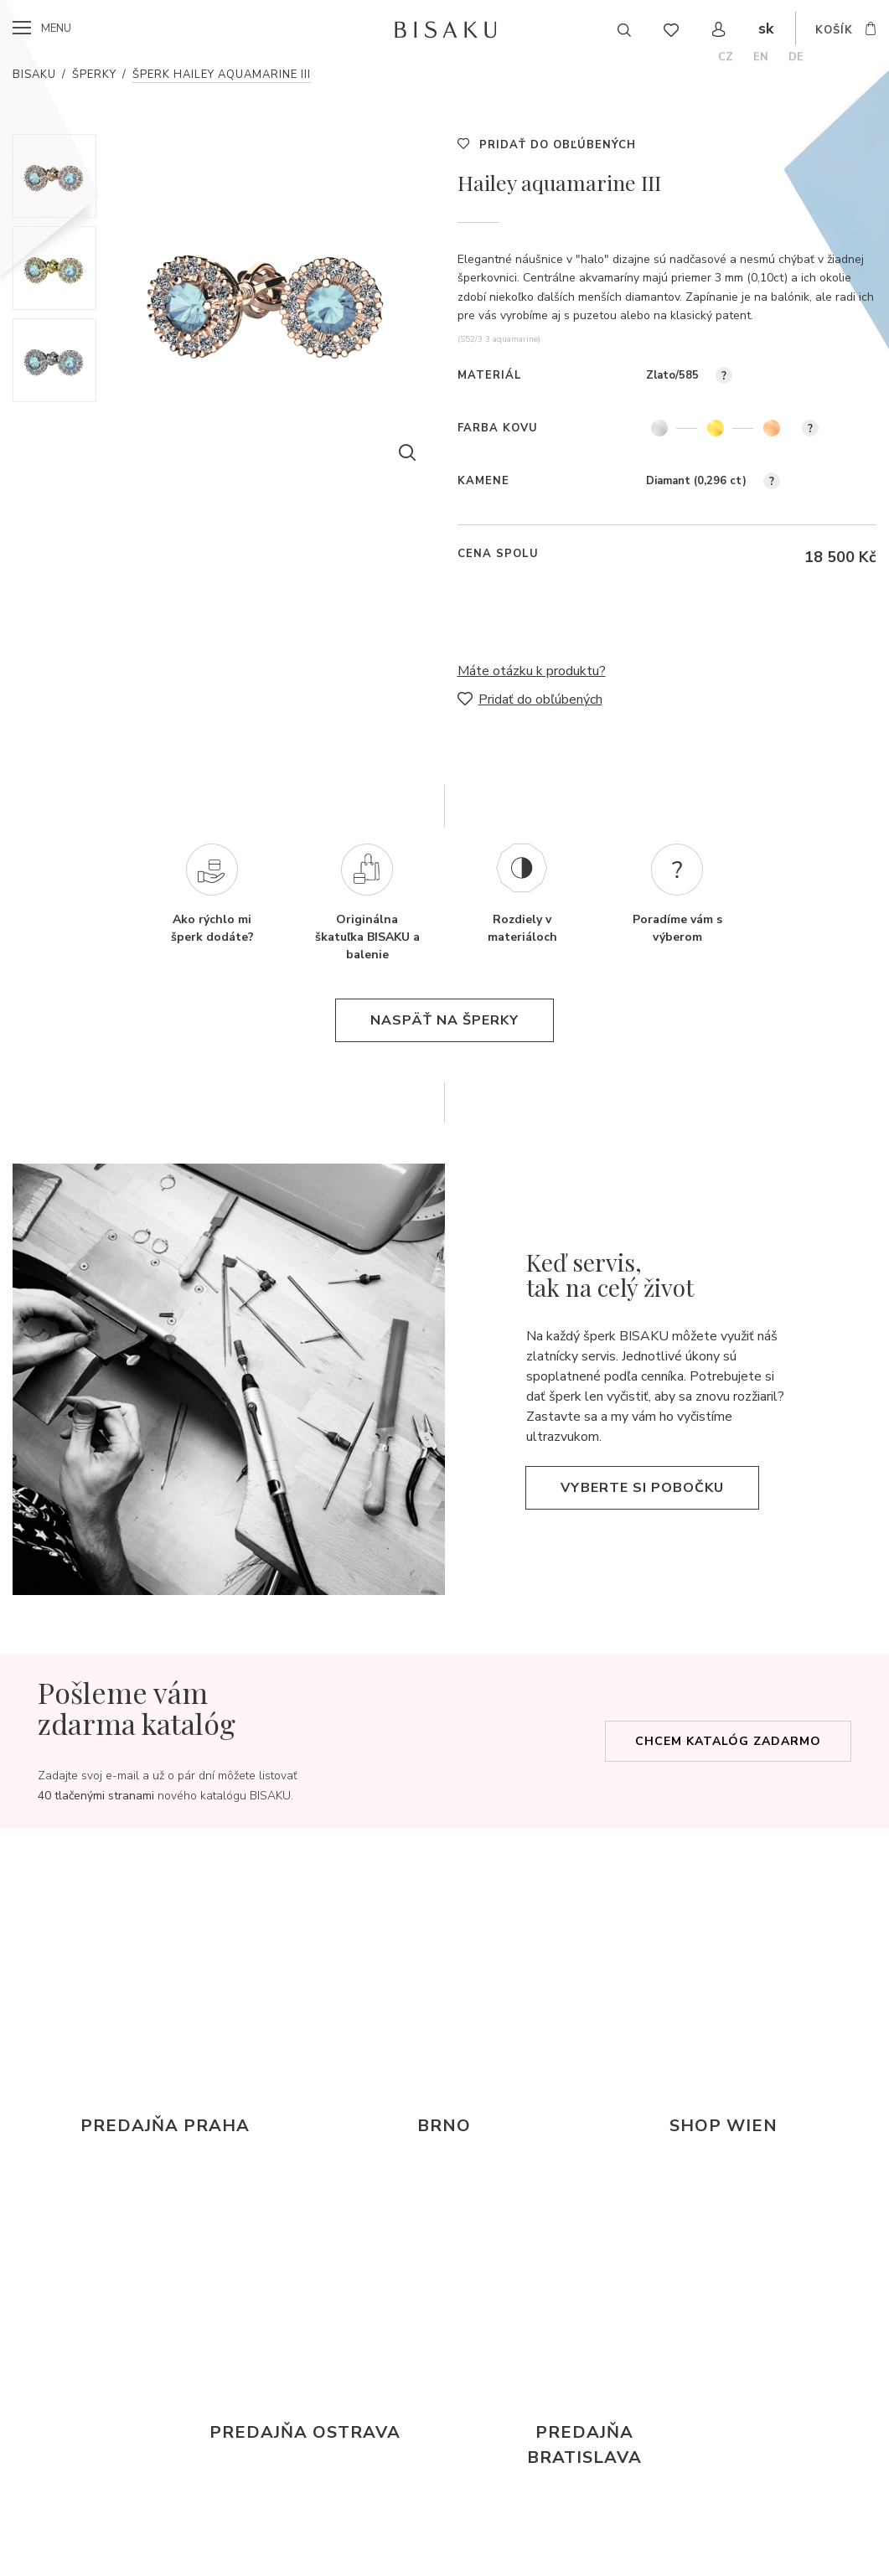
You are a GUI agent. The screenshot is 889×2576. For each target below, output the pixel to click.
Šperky (94, 74)
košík (834, 30)
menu (56, 28)
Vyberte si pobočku (642, 1488)
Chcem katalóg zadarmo (728, 1741)
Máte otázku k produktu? (531, 671)
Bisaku (34, 74)
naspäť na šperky (444, 1020)
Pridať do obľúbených (557, 144)
